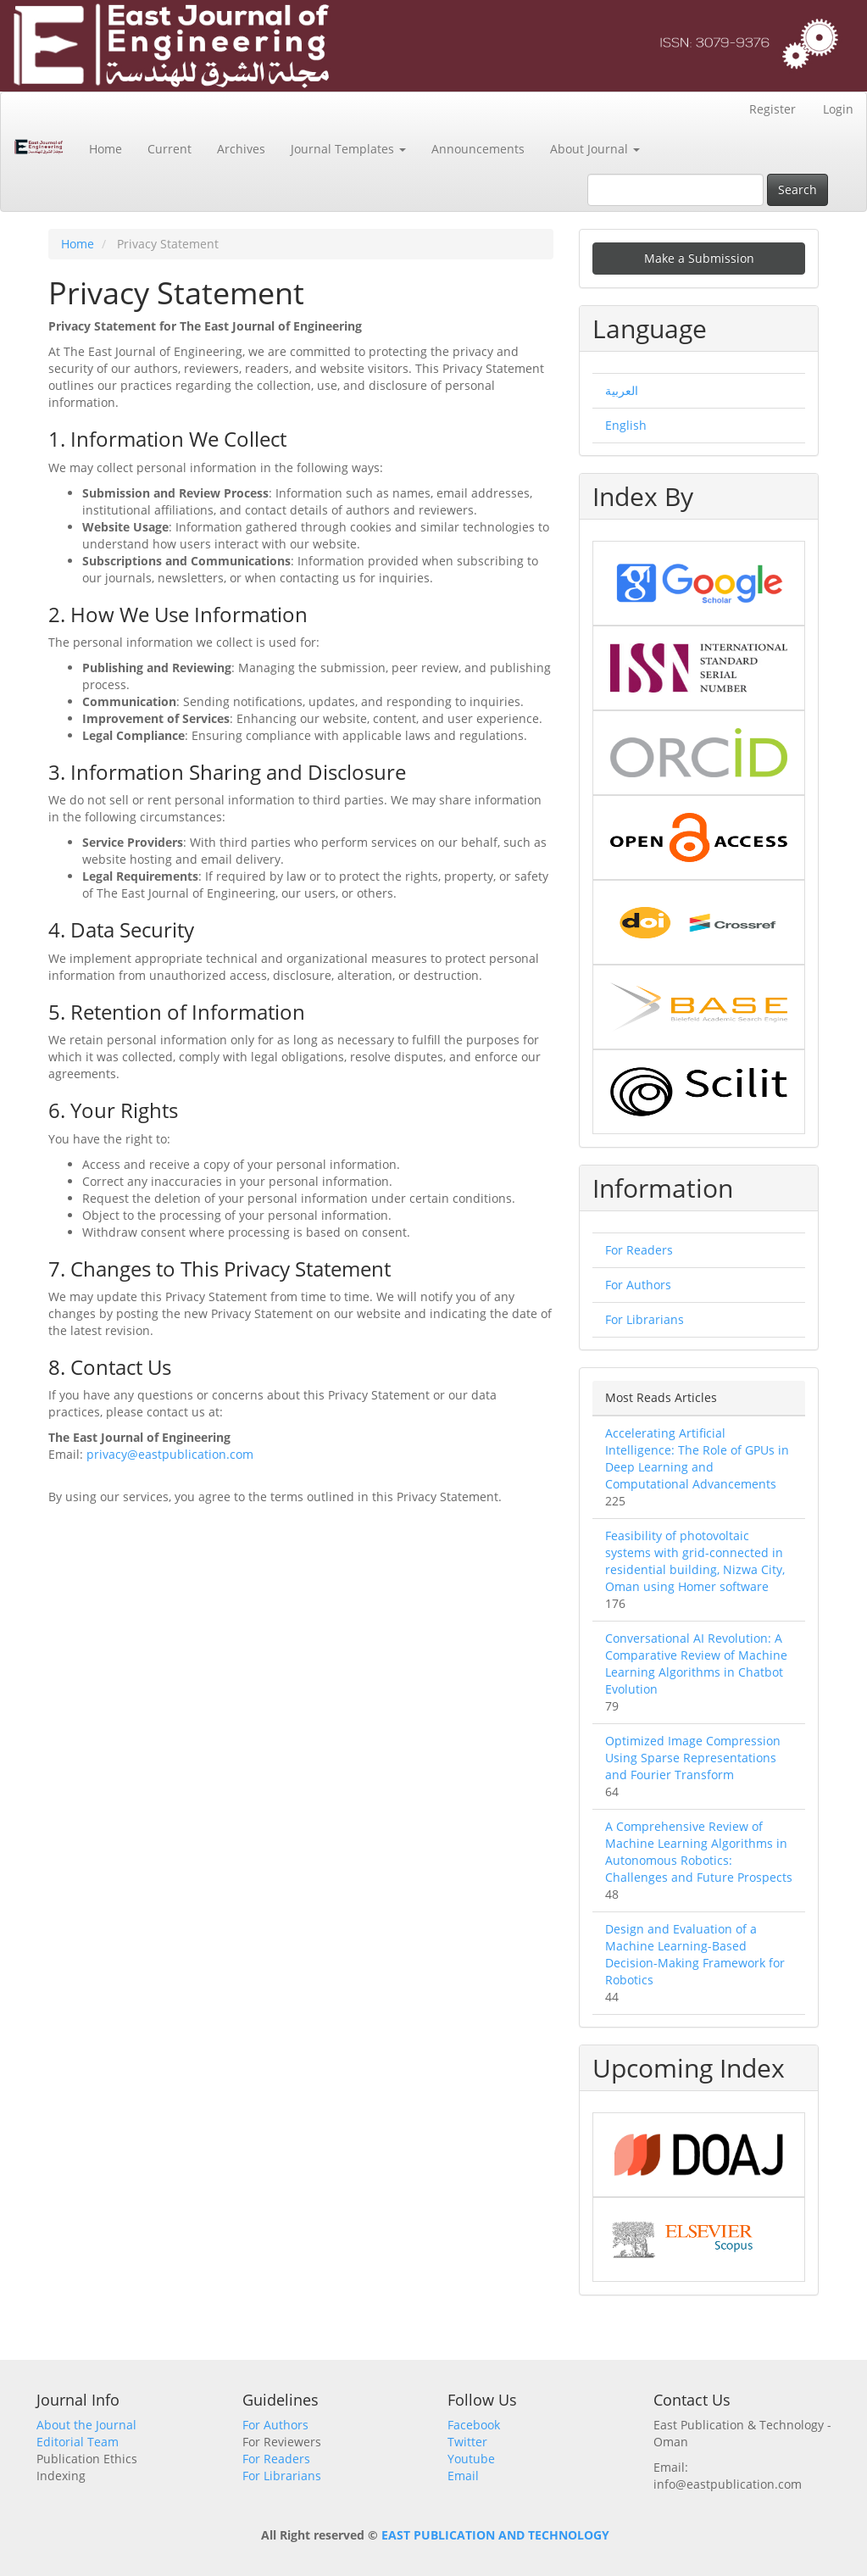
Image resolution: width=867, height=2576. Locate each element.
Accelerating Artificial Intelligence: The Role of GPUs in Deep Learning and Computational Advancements (697, 1458)
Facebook (473, 2425)
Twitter (467, 2442)
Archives (241, 149)
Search (797, 189)
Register (772, 109)
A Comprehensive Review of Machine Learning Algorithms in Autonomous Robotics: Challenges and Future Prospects (698, 1851)
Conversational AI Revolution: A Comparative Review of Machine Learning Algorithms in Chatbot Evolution (696, 1663)
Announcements (478, 149)
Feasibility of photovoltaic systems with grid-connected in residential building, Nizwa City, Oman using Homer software (695, 1560)
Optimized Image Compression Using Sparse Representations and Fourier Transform (693, 1758)
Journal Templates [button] (348, 149)
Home (105, 149)
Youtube (471, 2459)
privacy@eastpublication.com (169, 1454)
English (626, 425)
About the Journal (86, 2425)
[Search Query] (675, 190)
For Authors (638, 1285)
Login (838, 109)
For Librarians (644, 1319)
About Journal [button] (595, 149)
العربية (621, 390)
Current (169, 149)
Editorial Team (77, 2442)
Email (463, 2476)
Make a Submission (699, 258)
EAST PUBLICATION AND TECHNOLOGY (495, 2535)
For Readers (639, 1250)
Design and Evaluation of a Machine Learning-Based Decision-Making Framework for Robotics (695, 1954)
